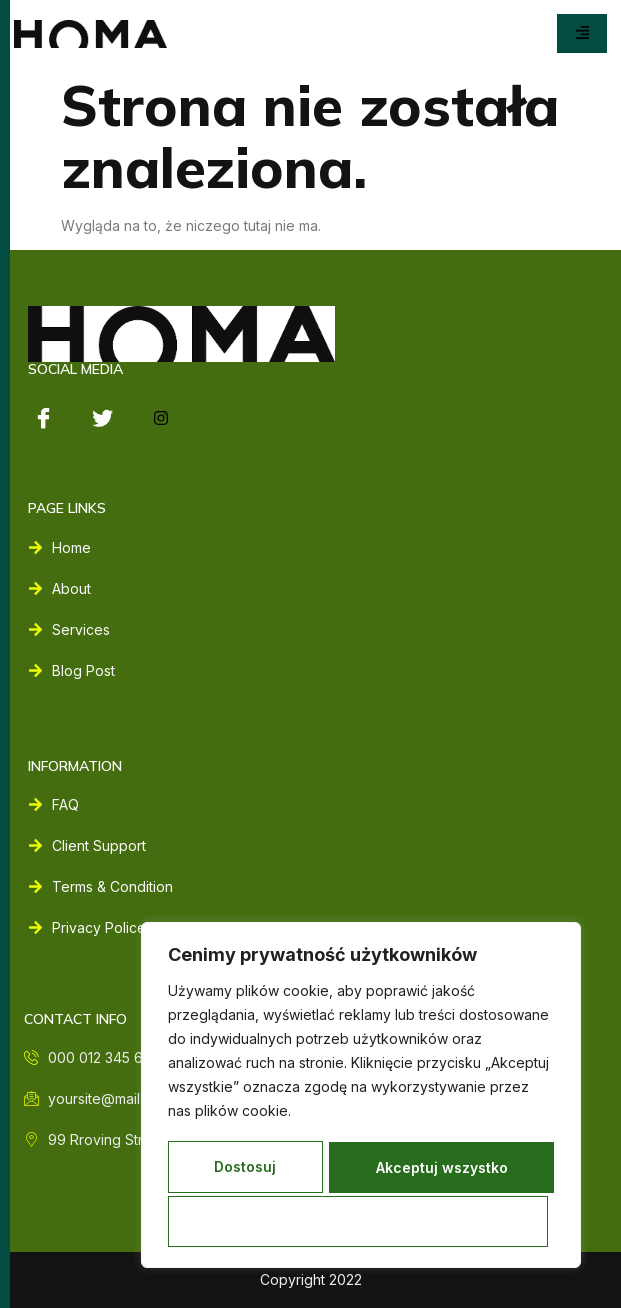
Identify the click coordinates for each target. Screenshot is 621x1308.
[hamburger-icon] (582, 33)
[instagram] (161, 418)
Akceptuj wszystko (361, 1221)
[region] (361, 1097)
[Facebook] (43, 418)
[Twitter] (102, 418)
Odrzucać (451, 1169)
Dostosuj (259, 1169)
